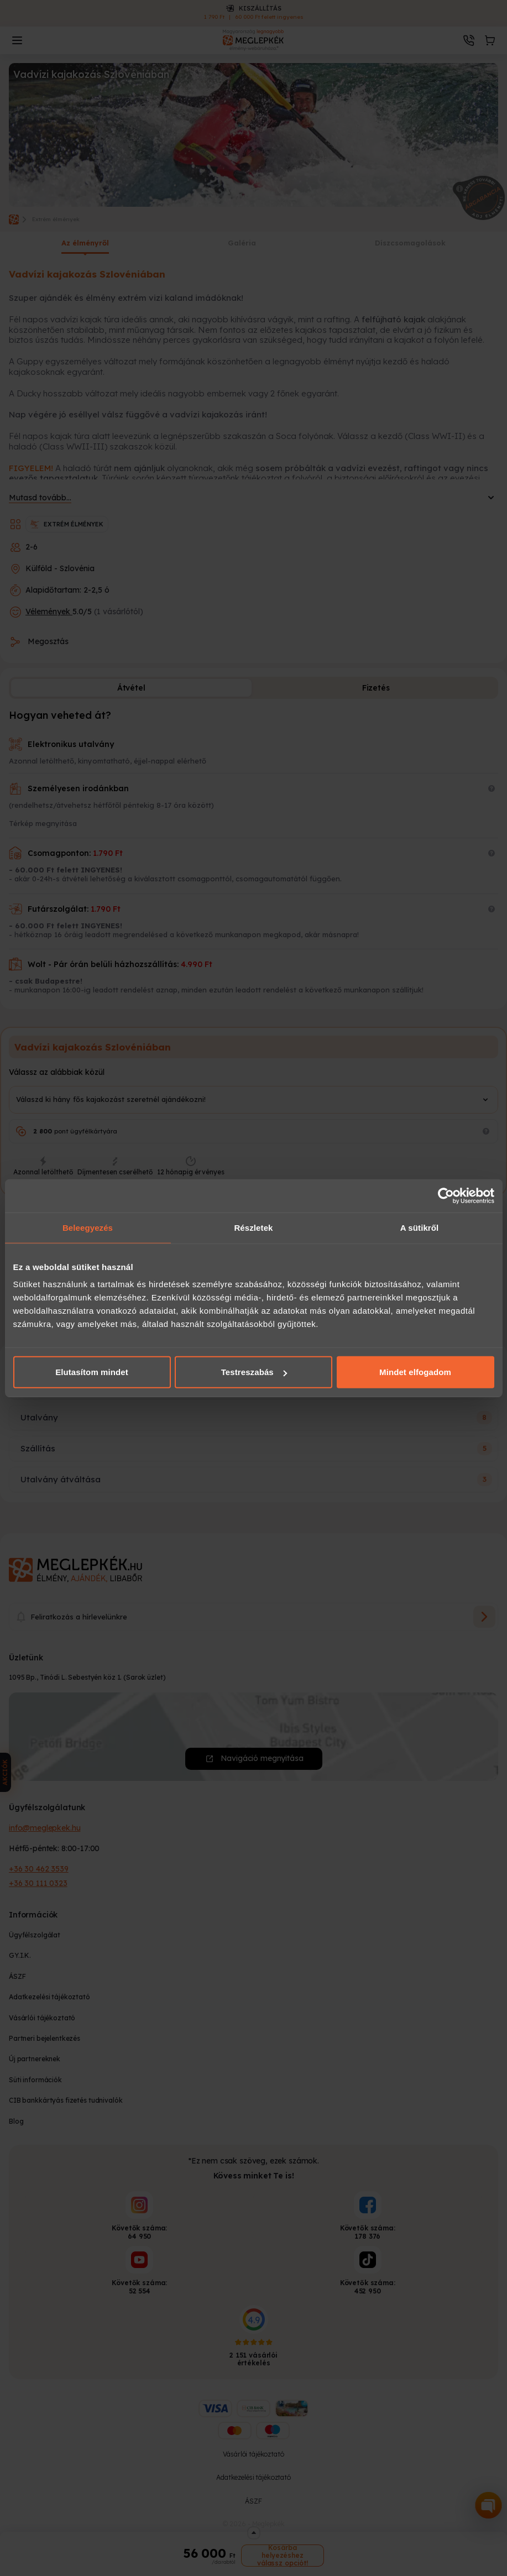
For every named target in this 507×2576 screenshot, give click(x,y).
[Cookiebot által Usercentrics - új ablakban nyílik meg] (446, 1195)
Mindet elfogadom (415, 1372)
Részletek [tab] (253, 1227)
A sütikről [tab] (419, 1227)
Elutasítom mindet (91, 1372)
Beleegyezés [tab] (87, 1227)
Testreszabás (254, 1372)
